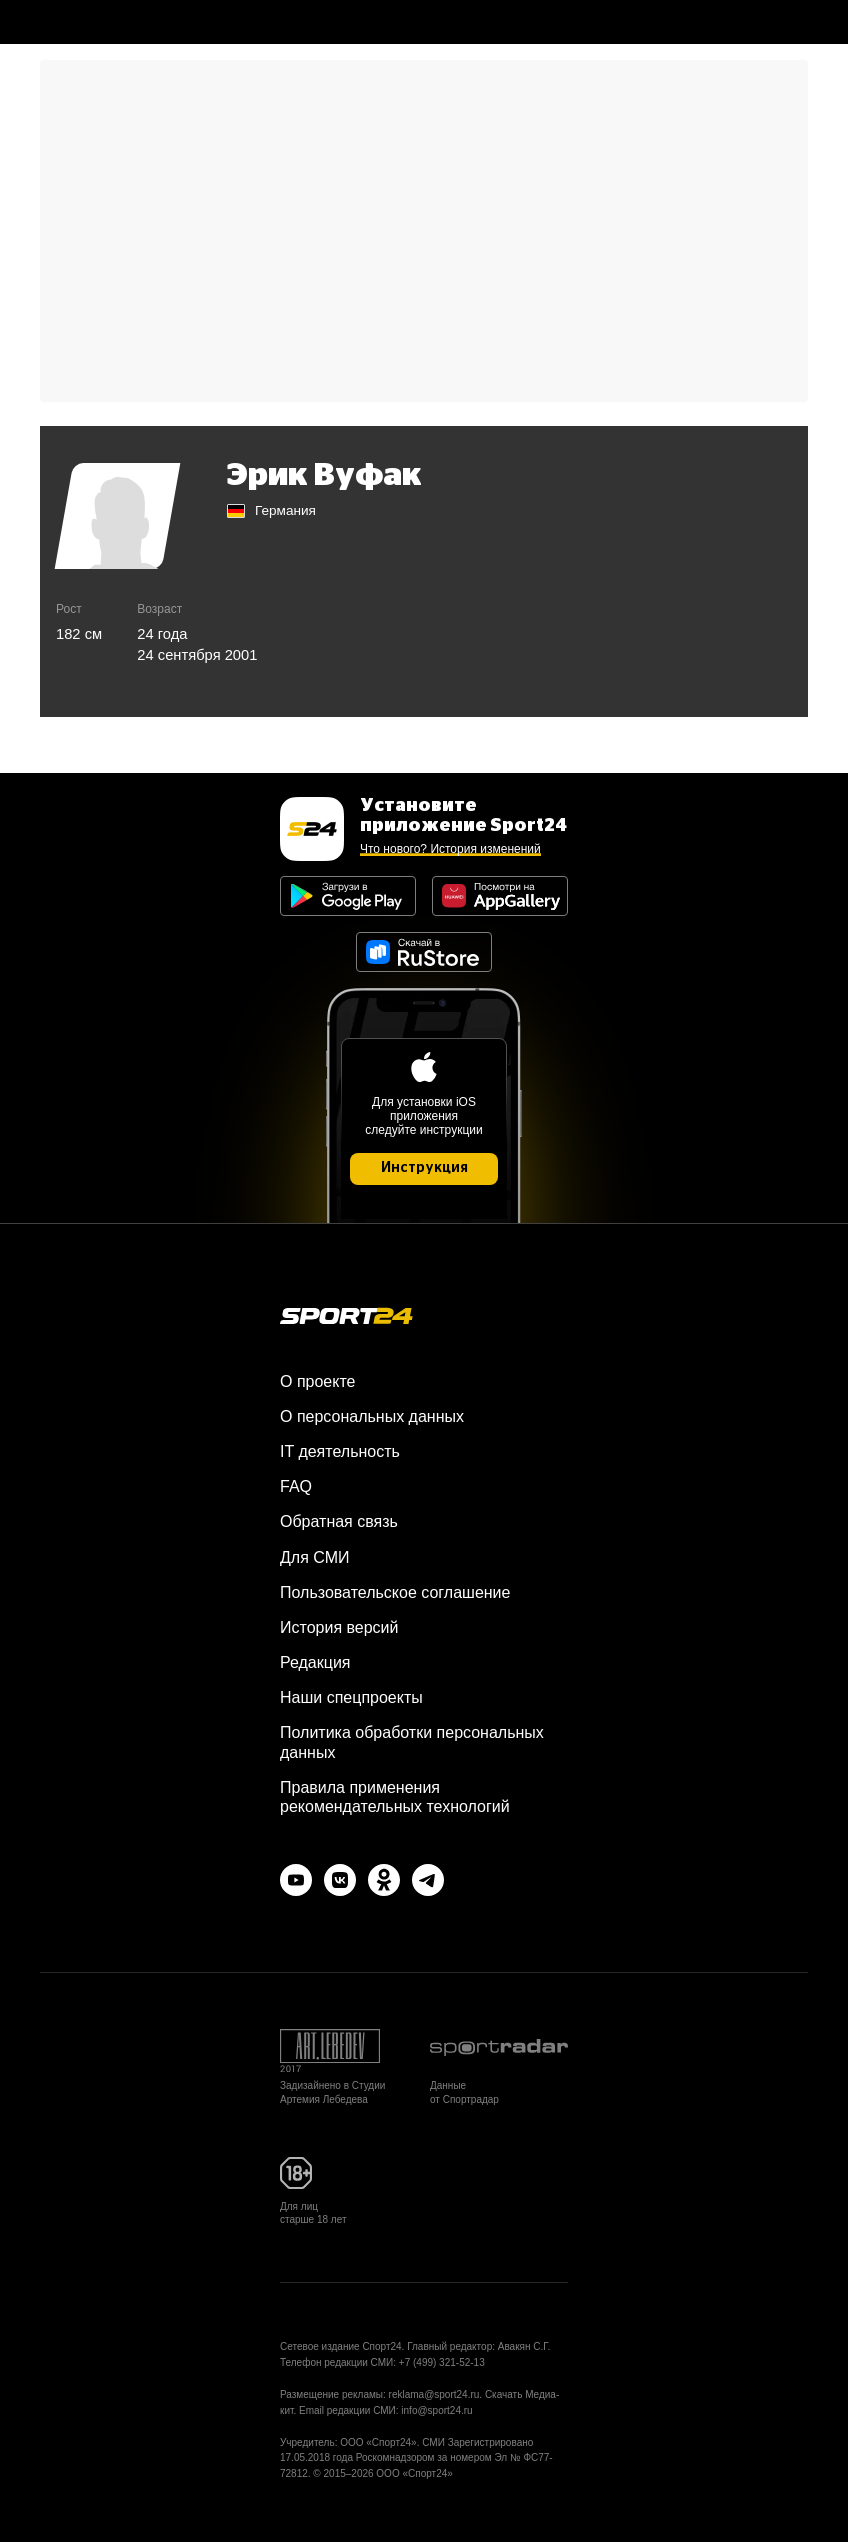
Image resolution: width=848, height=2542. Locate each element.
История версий (339, 1627)
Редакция (315, 1662)
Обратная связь (339, 1521)
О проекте (317, 1381)
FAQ (296, 1486)
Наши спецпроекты (351, 1697)
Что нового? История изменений (450, 849)
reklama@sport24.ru (434, 2394)
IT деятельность (340, 1451)
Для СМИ (314, 1557)
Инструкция (424, 1168)
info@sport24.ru (436, 2410)
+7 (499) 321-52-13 (442, 2362)
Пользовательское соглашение (395, 1592)
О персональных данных (372, 1416)
